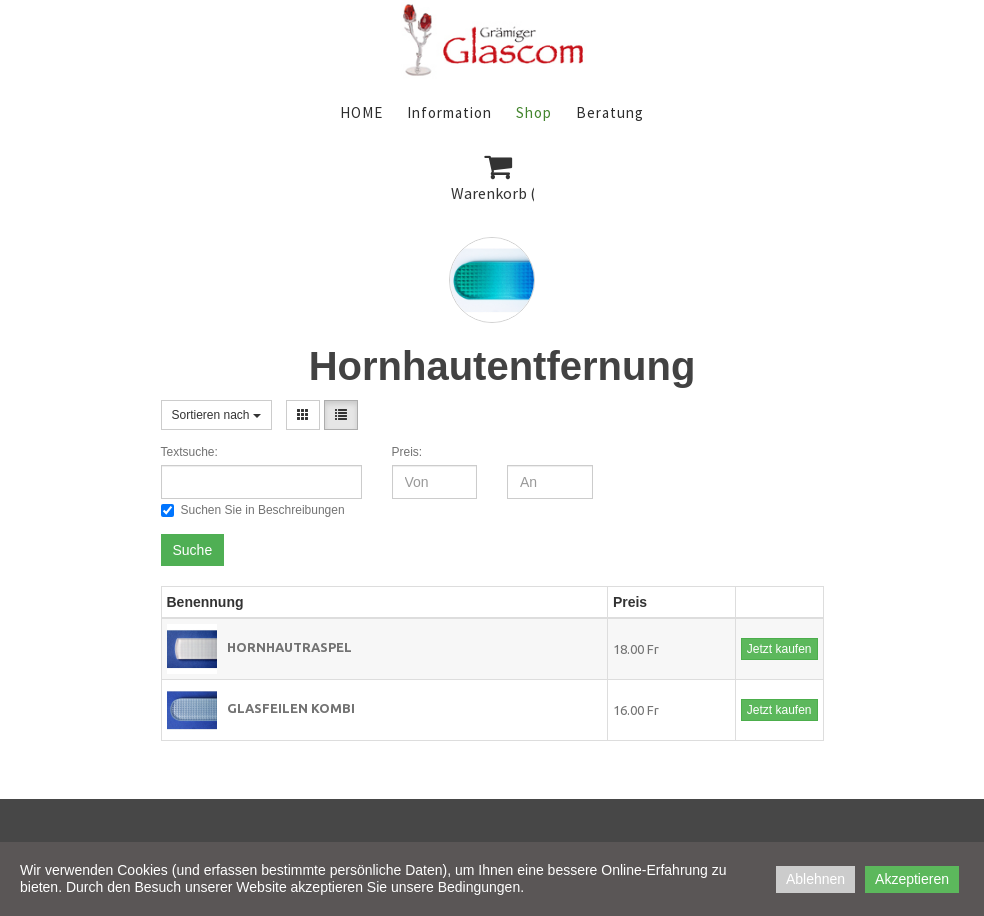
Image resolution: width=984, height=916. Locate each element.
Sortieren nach (216, 415)
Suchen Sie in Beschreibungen (253, 510)
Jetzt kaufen (779, 649)
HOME (361, 112)
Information (449, 112)
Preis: (407, 452)
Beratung (610, 112)
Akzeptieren (912, 879)
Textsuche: (189, 452)
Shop (534, 112)
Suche (193, 550)
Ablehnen (815, 879)
